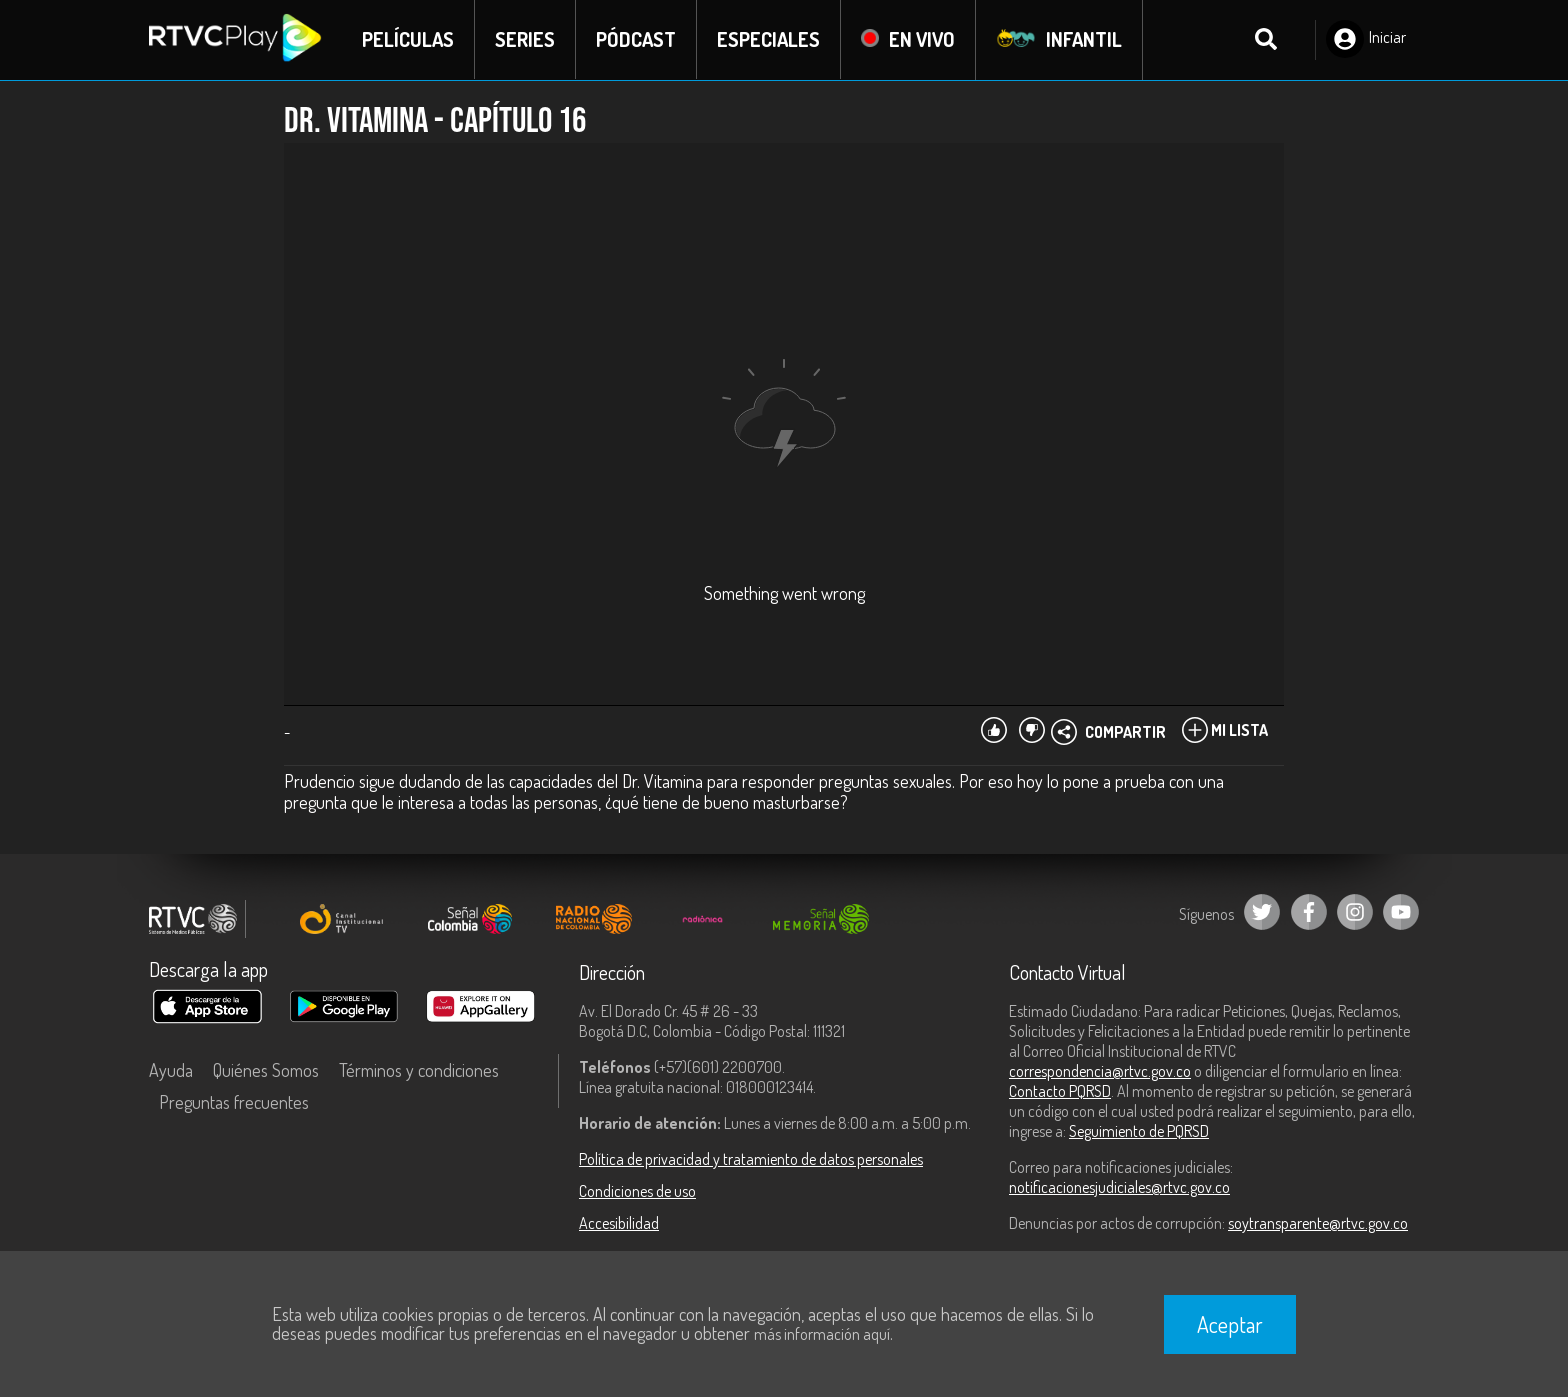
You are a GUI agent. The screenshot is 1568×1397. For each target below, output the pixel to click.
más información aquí (822, 1334)
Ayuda (171, 1070)
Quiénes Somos (266, 1070)
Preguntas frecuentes (234, 1102)
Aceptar (1230, 1324)
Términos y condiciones (419, 1070)
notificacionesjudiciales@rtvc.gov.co (1119, 1187)
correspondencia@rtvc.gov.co (1100, 1071)
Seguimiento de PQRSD (1139, 1131)
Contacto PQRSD (1060, 1091)
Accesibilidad (619, 1223)
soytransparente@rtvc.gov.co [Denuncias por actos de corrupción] (1318, 1223)
